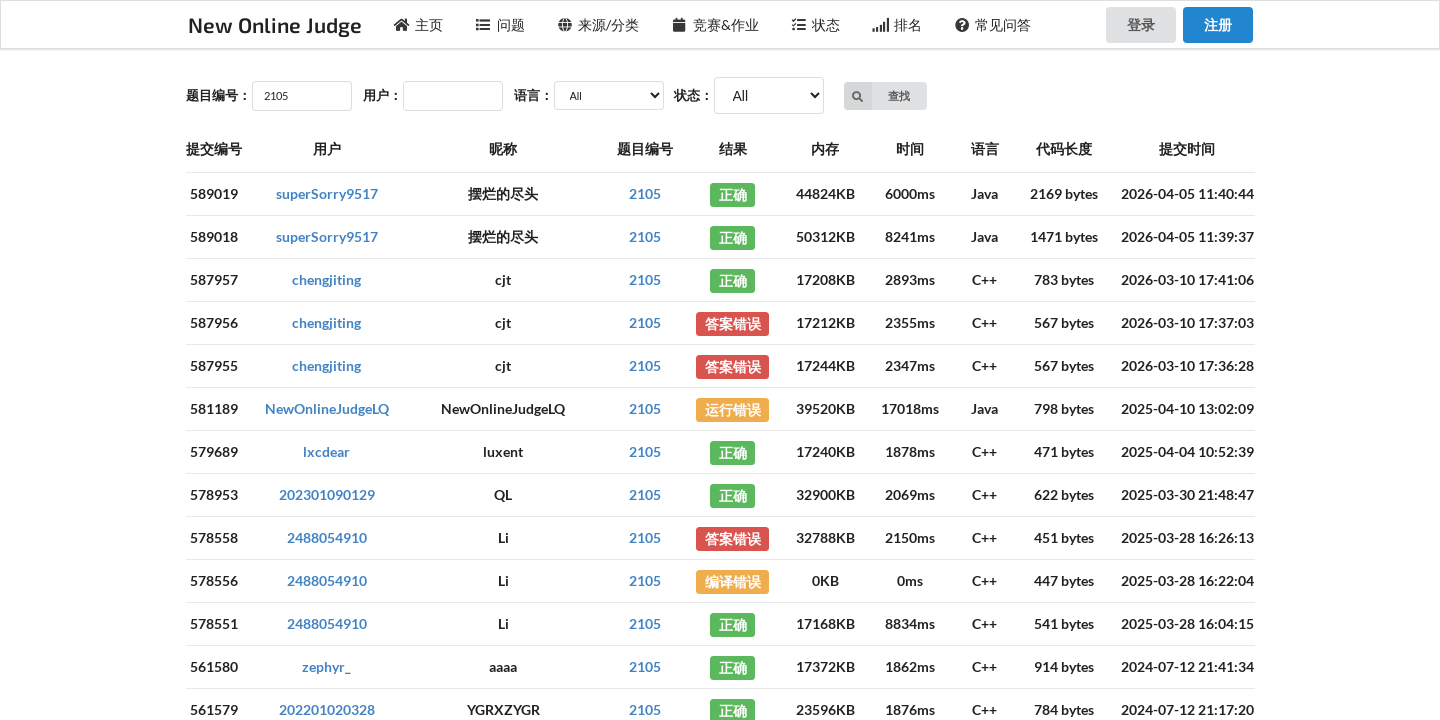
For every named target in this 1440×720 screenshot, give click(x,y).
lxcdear (326, 451)
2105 (645, 193)
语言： (533, 95)
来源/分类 (598, 24)
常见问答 (993, 24)
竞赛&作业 (715, 24)
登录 (1141, 24)
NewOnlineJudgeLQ (327, 408)
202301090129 (327, 494)
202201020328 (327, 709)
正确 (733, 193)
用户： (382, 95)
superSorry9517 (327, 193)
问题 (500, 24)
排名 (897, 24)
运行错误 (733, 408)
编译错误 (733, 580)
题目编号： (218, 95)
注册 (1218, 24)
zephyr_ (326, 666)
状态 (816, 24)
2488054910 (327, 537)
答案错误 (733, 322)
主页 (419, 24)
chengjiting (326, 279)
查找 (877, 96)
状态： (693, 95)
